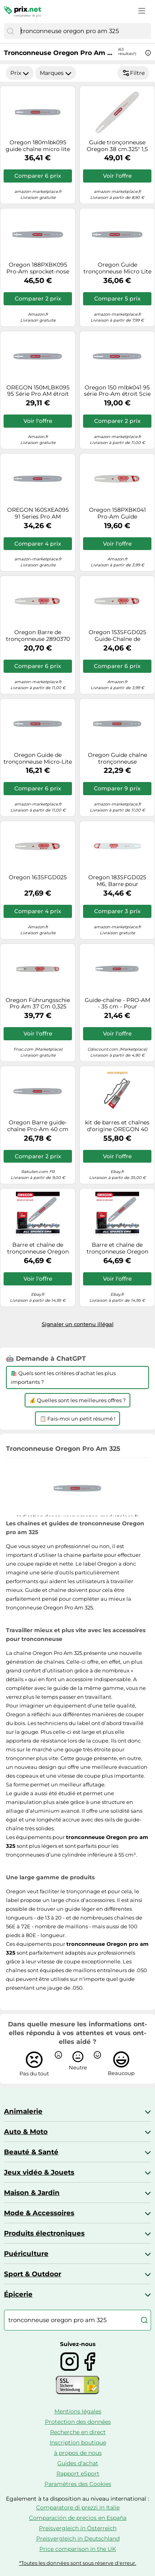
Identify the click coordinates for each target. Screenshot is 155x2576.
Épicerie (18, 2294)
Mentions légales (77, 2411)
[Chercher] (10, 31)
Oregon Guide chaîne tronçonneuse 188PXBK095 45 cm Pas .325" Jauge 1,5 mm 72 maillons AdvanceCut (117, 758)
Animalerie (23, 2111)
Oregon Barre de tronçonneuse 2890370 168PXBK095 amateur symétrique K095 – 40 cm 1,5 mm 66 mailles (38, 636)
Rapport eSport (77, 2473)
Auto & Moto (26, 2132)
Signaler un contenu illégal (78, 1324)
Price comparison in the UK (77, 2548)
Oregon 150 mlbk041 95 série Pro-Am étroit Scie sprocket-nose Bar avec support (117, 391)
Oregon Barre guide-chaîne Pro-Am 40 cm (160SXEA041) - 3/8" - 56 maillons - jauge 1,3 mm (38, 1126)
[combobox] (84, 31)
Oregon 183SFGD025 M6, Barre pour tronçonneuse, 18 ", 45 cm (117, 881)
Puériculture (26, 2254)
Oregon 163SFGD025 (38, 877)
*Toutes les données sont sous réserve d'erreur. (77, 2563)
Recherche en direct (78, 2432)
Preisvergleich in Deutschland (78, 2538)
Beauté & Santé (31, 2152)
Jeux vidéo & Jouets (39, 2172)
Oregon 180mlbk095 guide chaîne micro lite (38, 146)
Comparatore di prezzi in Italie (78, 2507)
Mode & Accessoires (39, 2213)
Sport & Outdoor (32, 2274)
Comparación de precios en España (77, 2517)
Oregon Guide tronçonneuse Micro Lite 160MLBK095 (117, 268)
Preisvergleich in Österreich (77, 2528)
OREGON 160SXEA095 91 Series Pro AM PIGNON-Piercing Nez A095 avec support (38, 513)
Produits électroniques (44, 2233)
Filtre (133, 73)
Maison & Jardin (32, 2193)
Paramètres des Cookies (78, 2484)
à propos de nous (78, 2452)
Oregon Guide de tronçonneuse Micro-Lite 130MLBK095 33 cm (38, 758)
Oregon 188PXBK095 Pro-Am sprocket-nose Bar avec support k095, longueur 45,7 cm (38, 268)
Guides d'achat (77, 2463)
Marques (56, 73)
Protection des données (78, 2421)
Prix (19, 73)
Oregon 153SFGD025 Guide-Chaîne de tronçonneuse (117, 636)
